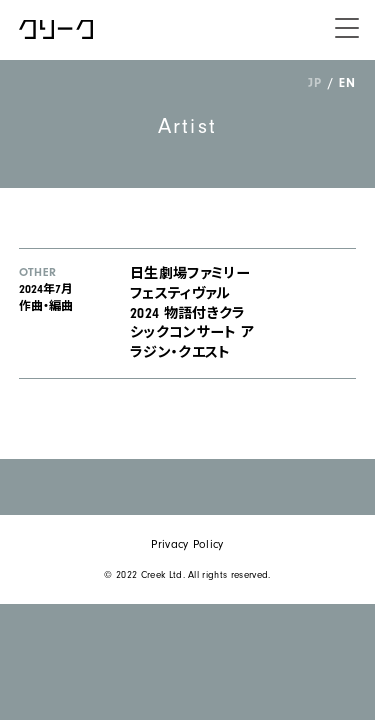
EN (347, 82)
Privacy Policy (187, 544)
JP (314, 82)
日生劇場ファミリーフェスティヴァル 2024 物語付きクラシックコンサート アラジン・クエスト (192, 313)
